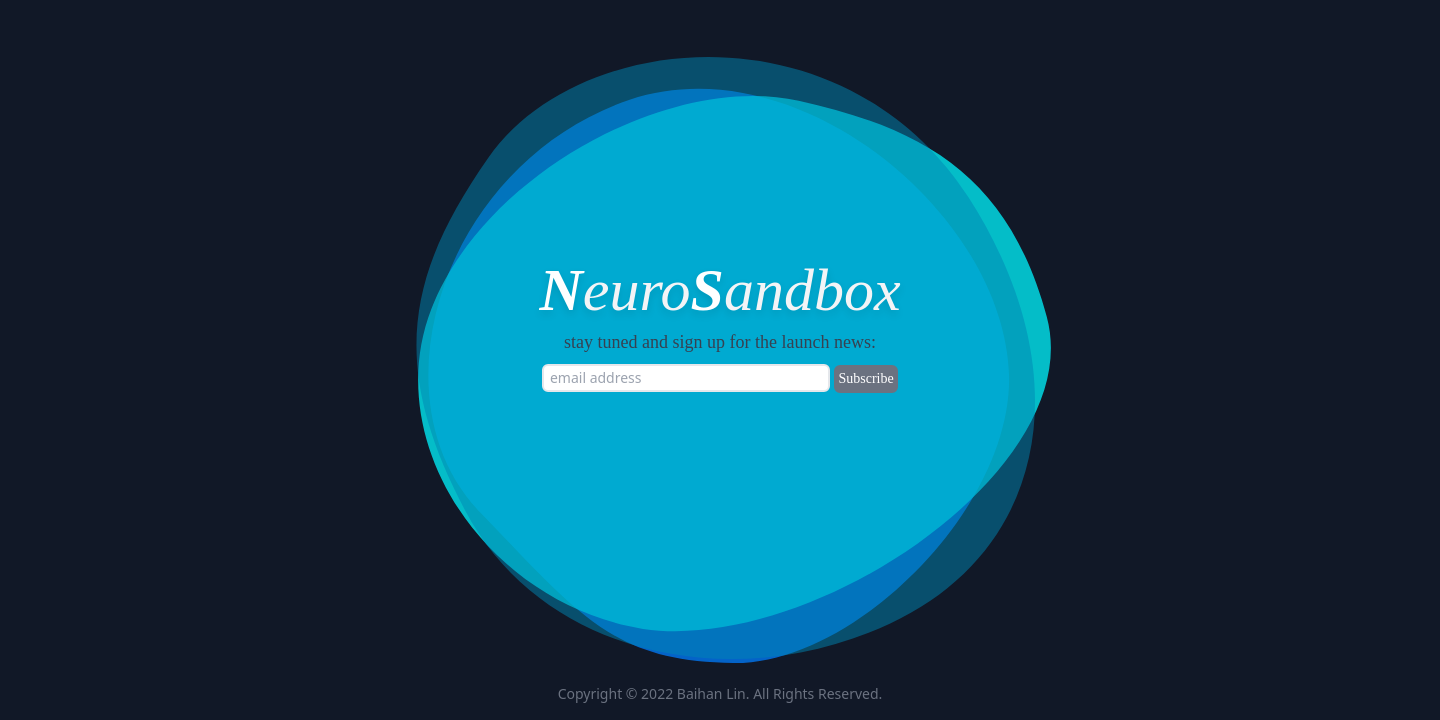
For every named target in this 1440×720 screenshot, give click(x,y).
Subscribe (865, 378)
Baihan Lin (711, 693)
